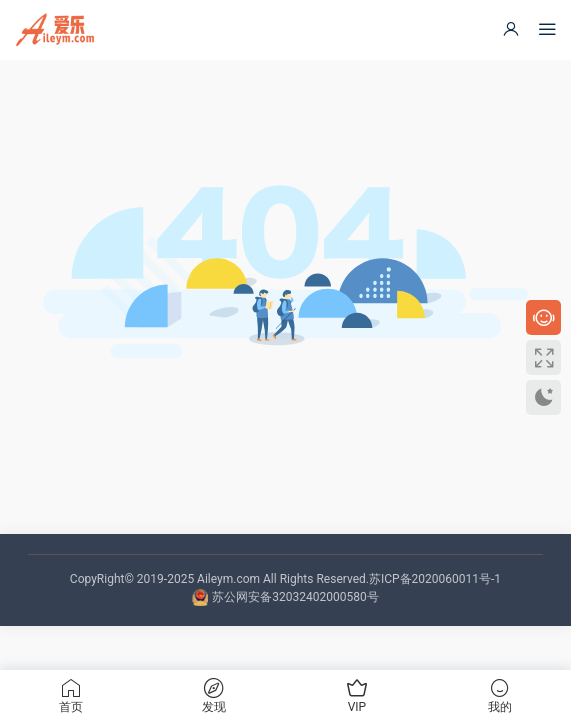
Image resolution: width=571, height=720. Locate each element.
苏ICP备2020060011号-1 (435, 579)
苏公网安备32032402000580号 (295, 597)
